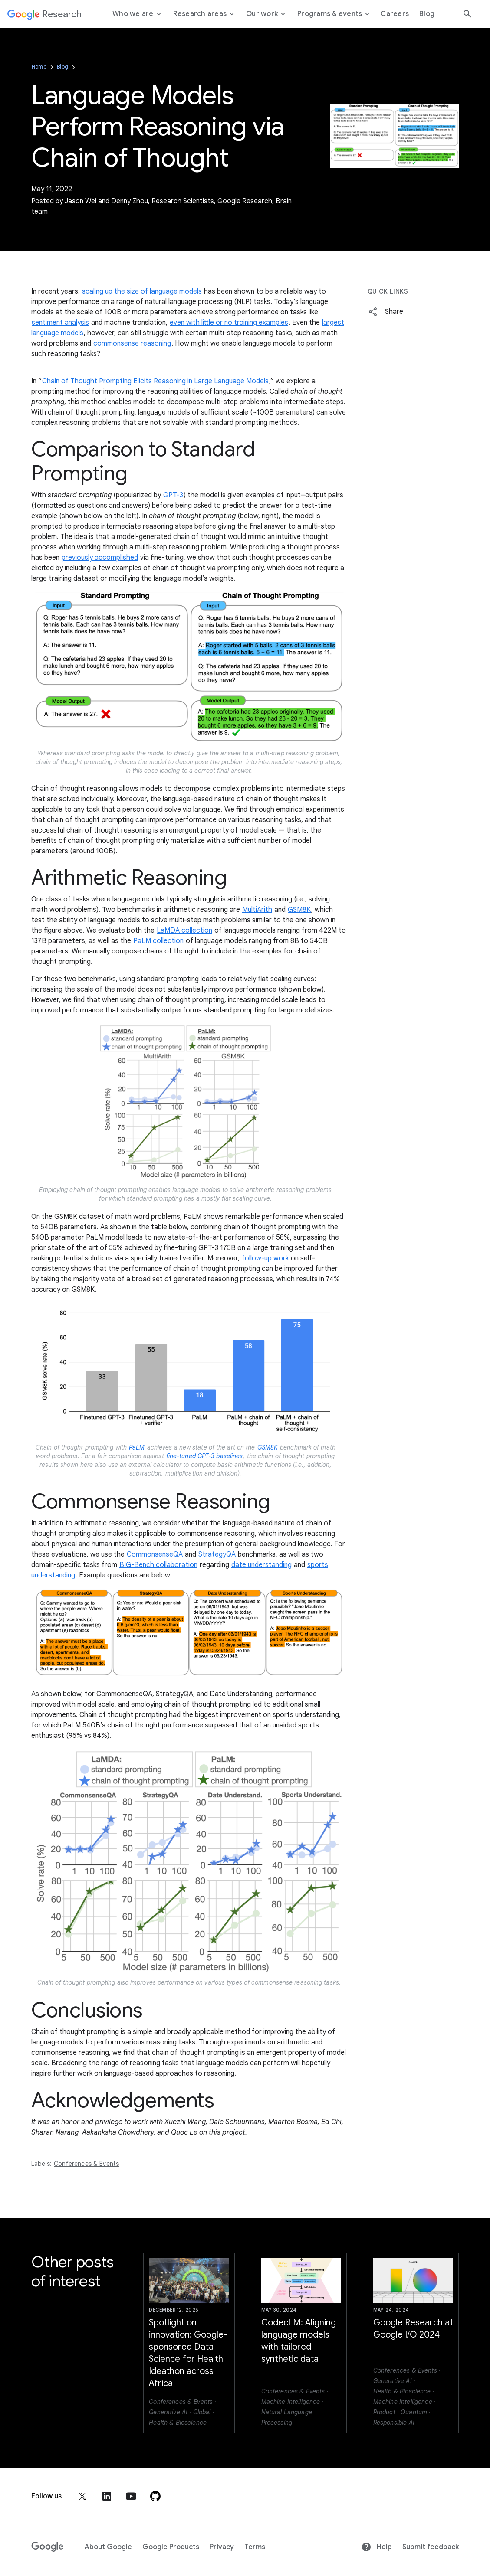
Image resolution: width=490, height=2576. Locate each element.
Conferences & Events (86, 2164)
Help (376, 2547)
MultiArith (257, 909)
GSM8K (299, 909)
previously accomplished (100, 557)
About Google (108, 2547)
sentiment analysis (60, 322)
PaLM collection (158, 941)
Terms (254, 2547)
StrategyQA (217, 1554)
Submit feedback (430, 2547)
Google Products (170, 2547)
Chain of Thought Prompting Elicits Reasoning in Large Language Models (155, 381)
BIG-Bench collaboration (158, 1565)
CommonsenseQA (155, 1554)
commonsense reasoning (132, 343)
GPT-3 (173, 495)
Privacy (222, 2547)
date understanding (261, 1565)
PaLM (137, 1447)
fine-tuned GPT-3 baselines (204, 1456)
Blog (62, 66)
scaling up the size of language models (142, 291)
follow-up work (265, 1258)
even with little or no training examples (229, 322)
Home (39, 66)
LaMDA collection (184, 930)
